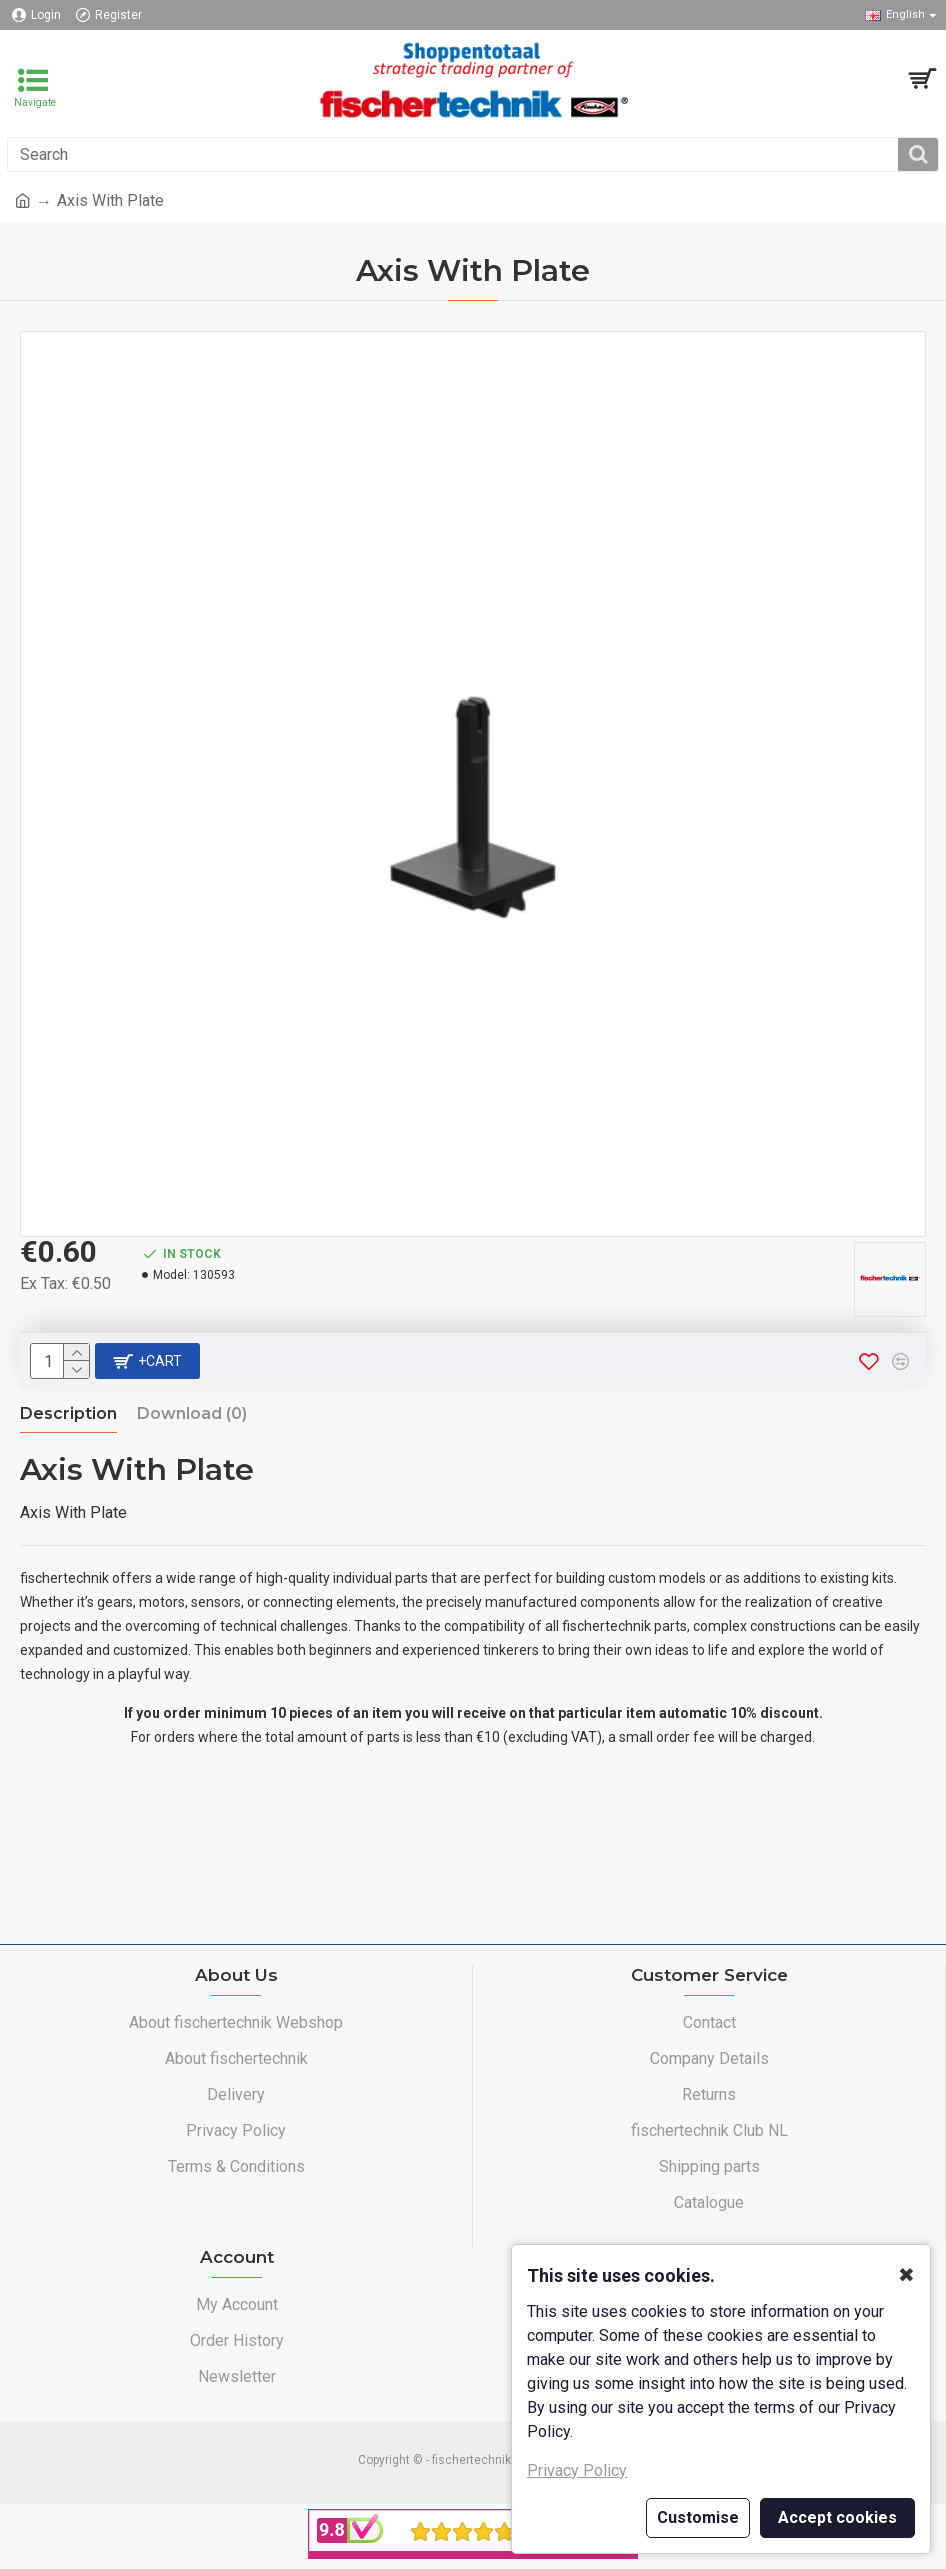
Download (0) (192, 1413)
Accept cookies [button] (837, 2517)
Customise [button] (698, 2517)
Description (68, 1413)
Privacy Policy (577, 2470)
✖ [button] (906, 2275)
